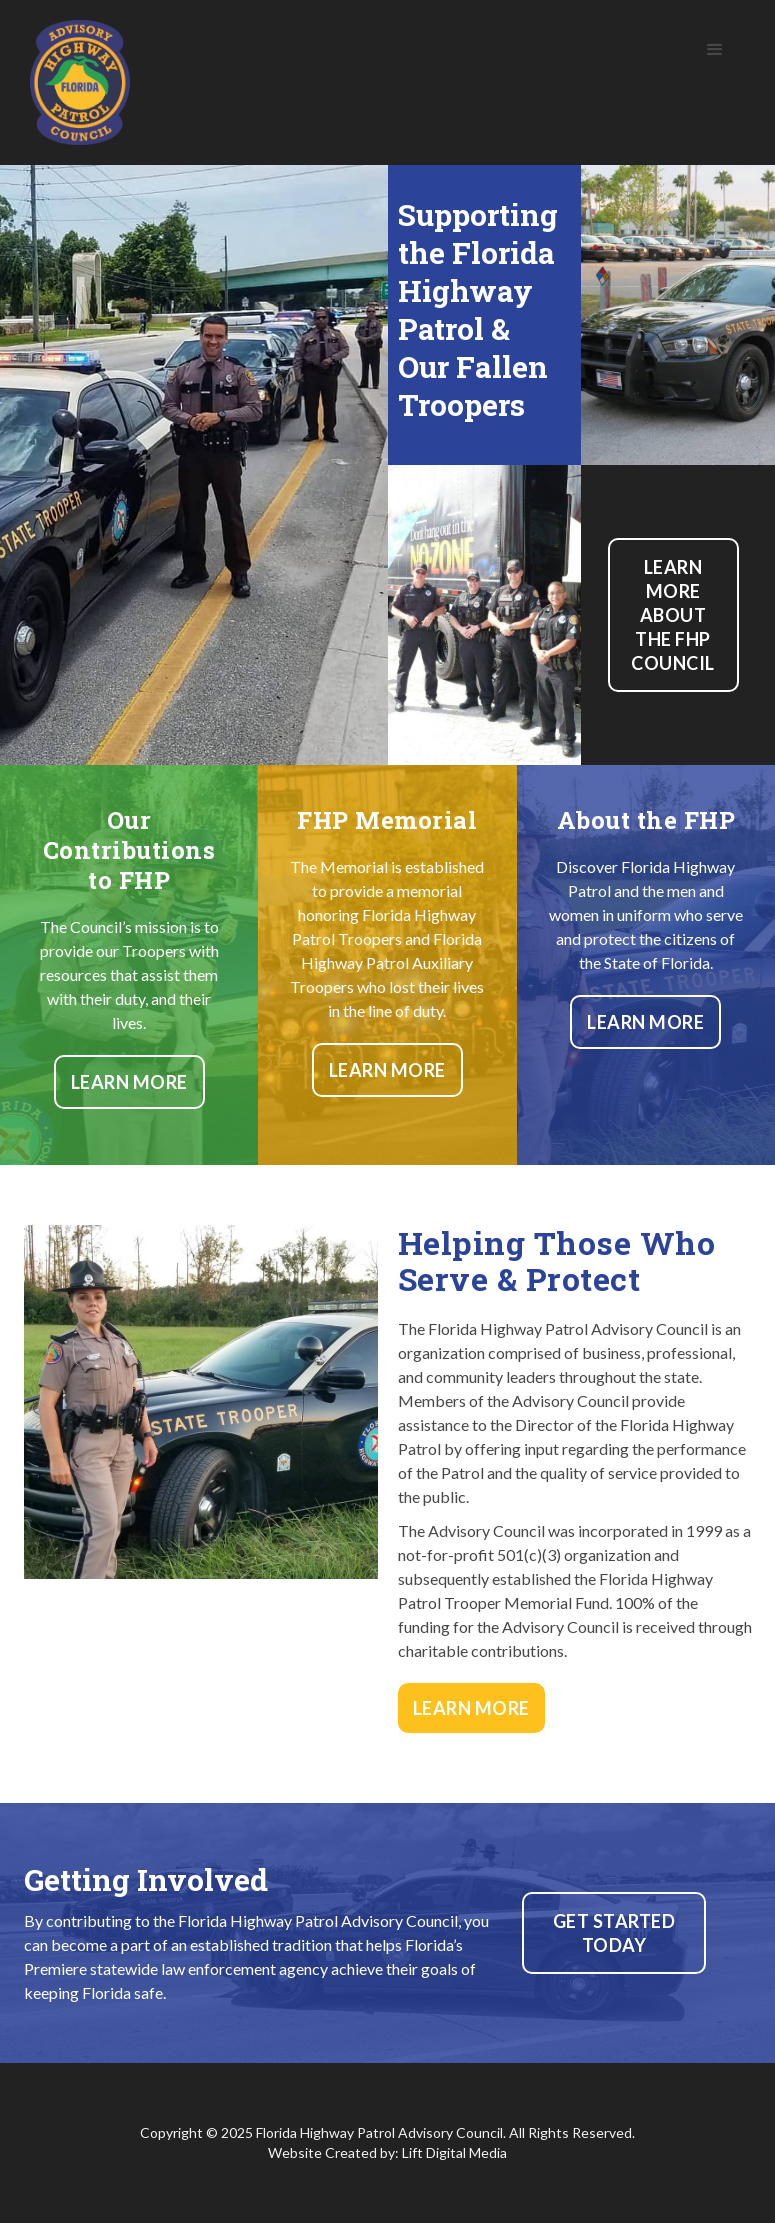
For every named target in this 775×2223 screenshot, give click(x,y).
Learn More (129, 1082)
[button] (715, 50)
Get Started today (614, 1933)
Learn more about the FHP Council (673, 615)
